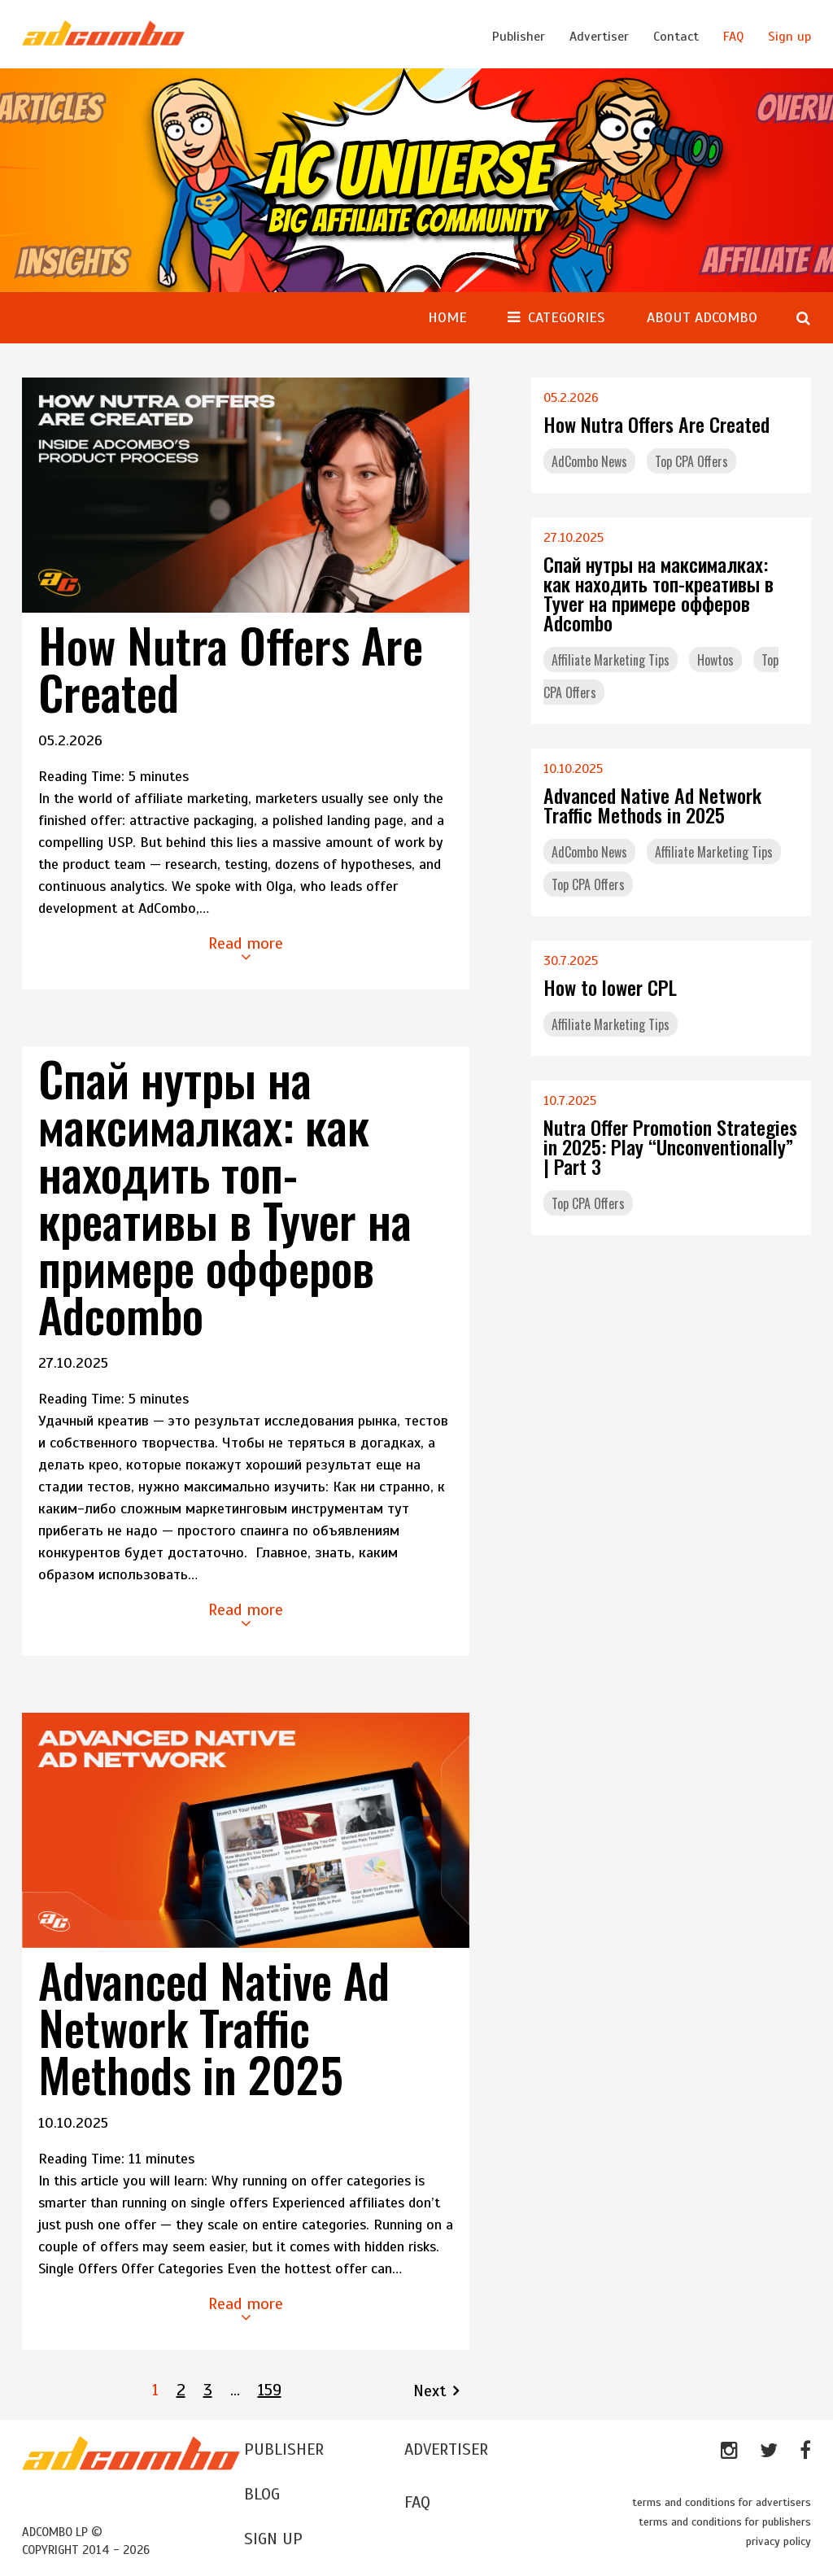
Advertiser (599, 36)
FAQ (733, 36)
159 (269, 2390)
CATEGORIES (566, 317)
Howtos (715, 660)
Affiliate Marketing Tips (610, 660)
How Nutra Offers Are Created (230, 668)
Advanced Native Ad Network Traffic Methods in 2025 (214, 2027)
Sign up (789, 36)
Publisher (518, 36)
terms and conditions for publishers (725, 2522)
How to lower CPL (610, 987)
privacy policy (778, 2541)
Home (447, 317)
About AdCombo (702, 317)
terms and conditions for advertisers (721, 2502)
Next (430, 2391)
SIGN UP (273, 2539)
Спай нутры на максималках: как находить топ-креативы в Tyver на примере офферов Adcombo (225, 1196)
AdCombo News (589, 461)
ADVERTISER (446, 2449)
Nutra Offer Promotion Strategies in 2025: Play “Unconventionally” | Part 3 (670, 1146)
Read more (245, 949)
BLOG (262, 2494)
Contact (676, 36)
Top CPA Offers (691, 461)
